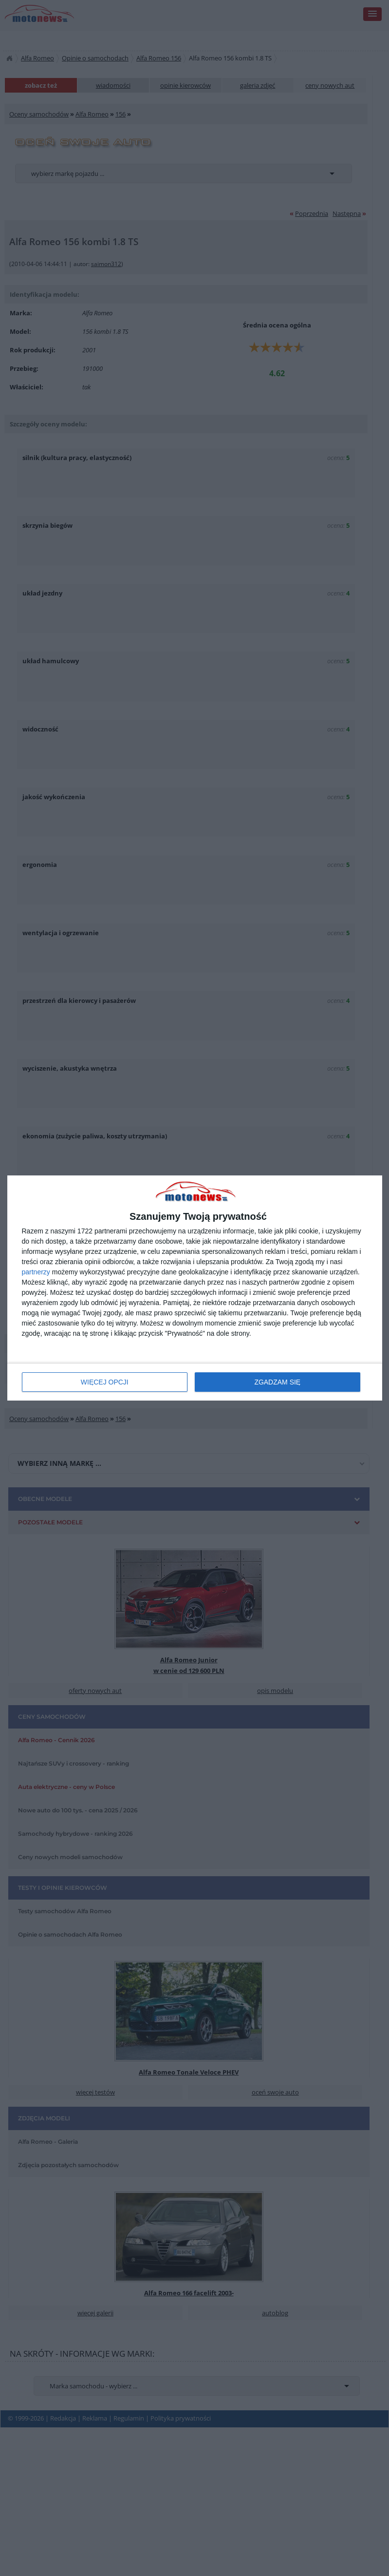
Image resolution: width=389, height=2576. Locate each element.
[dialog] (194, 1288)
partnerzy (36, 1272)
